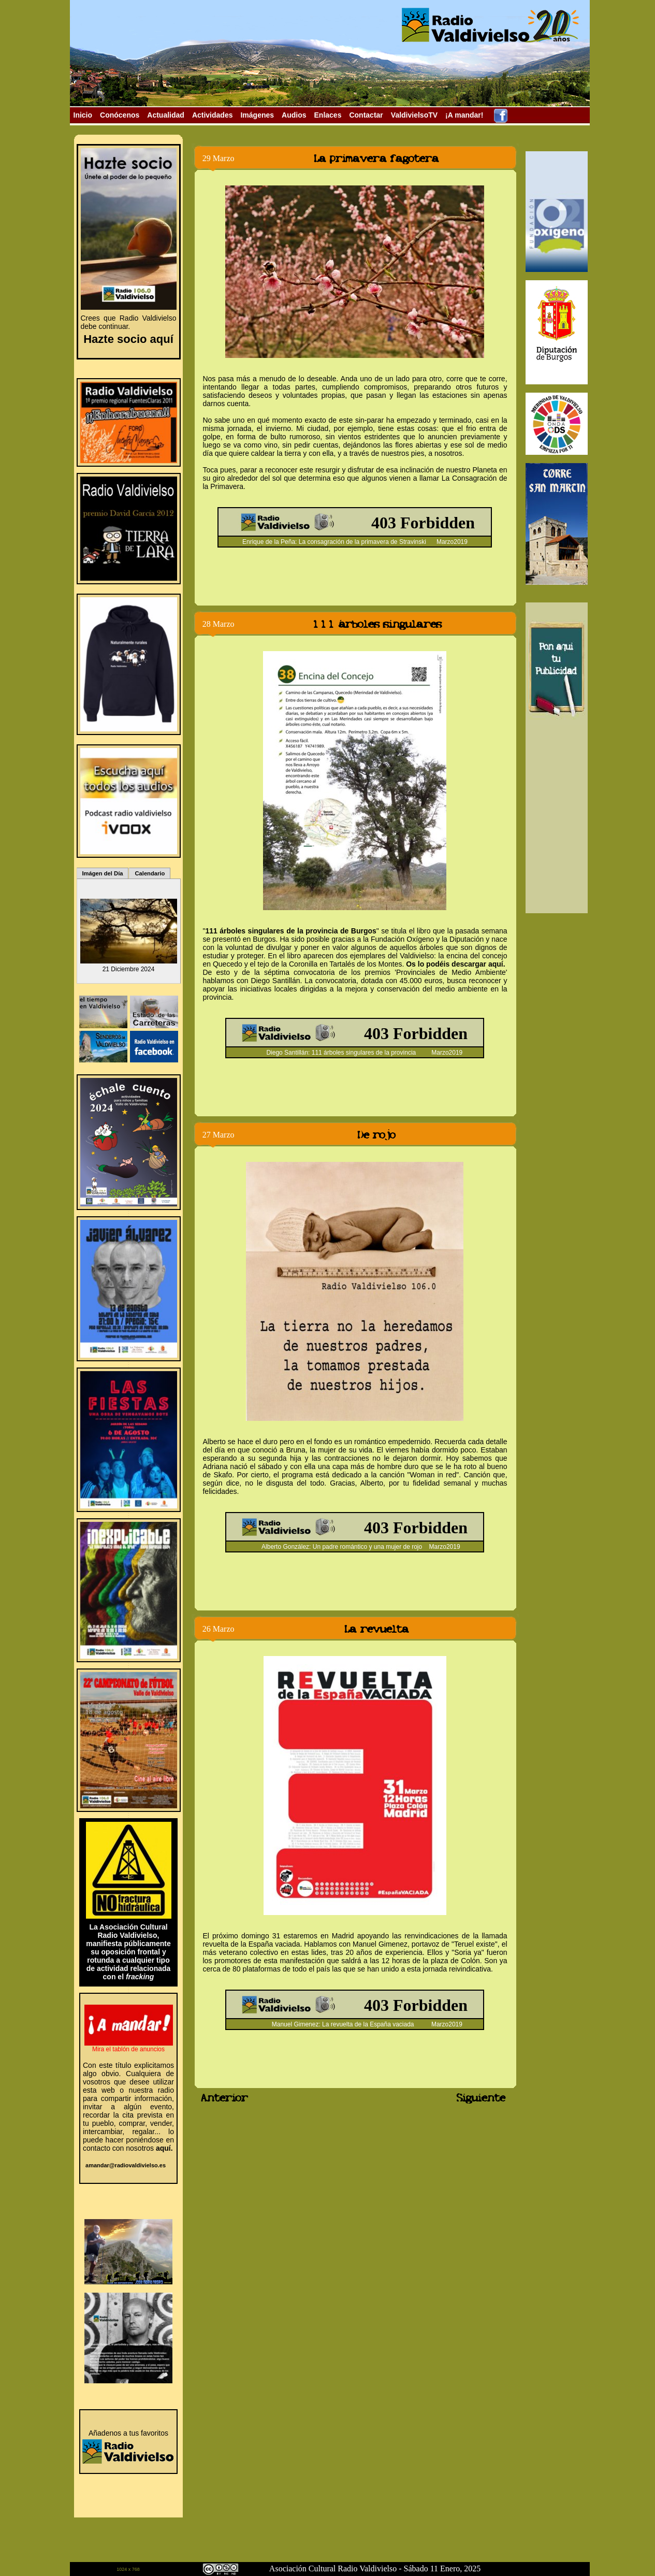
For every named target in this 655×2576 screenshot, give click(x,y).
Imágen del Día (102, 873)
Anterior (217, 2098)
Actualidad (165, 115)
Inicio (83, 115)
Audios (294, 115)
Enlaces (328, 115)
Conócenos (119, 115)
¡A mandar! (464, 115)
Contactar (366, 115)
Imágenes (257, 115)
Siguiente (482, 2098)
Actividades (212, 115)
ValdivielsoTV (414, 115)
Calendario (150, 873)
